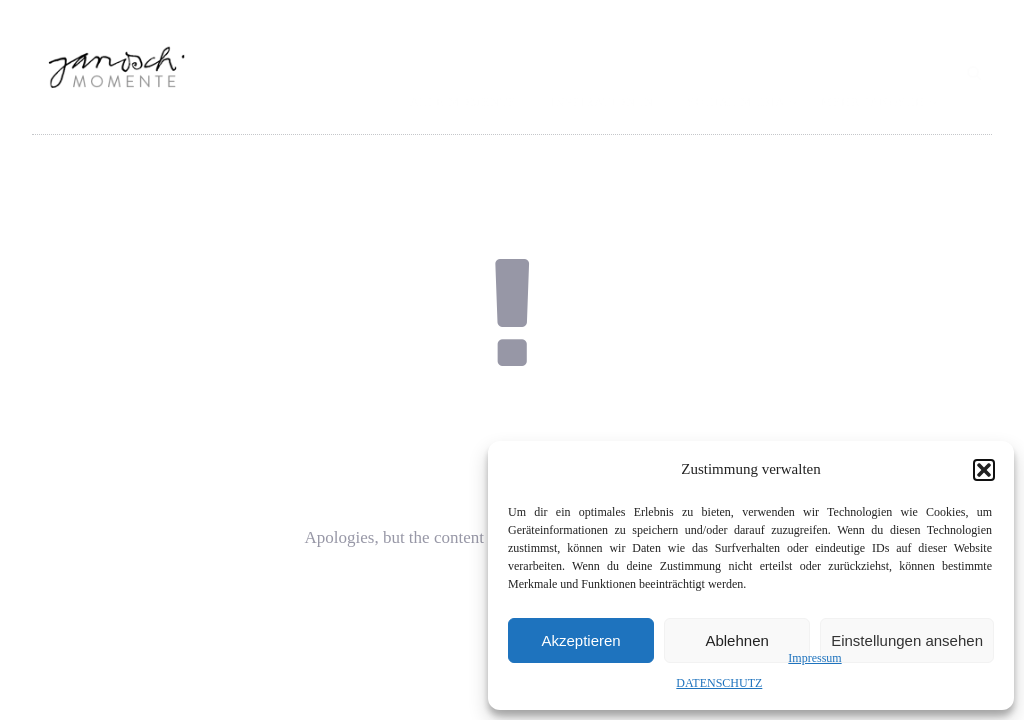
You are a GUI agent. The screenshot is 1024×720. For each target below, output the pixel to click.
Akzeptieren (580, 640)
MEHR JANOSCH (873, 102)
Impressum (814, 658)
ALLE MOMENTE (463, 102)
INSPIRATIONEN (602, 102)
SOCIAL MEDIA (736, 102)
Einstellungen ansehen (907, 640)
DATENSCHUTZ (719, 683)
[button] (984, 470)
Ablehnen (736, 640)
